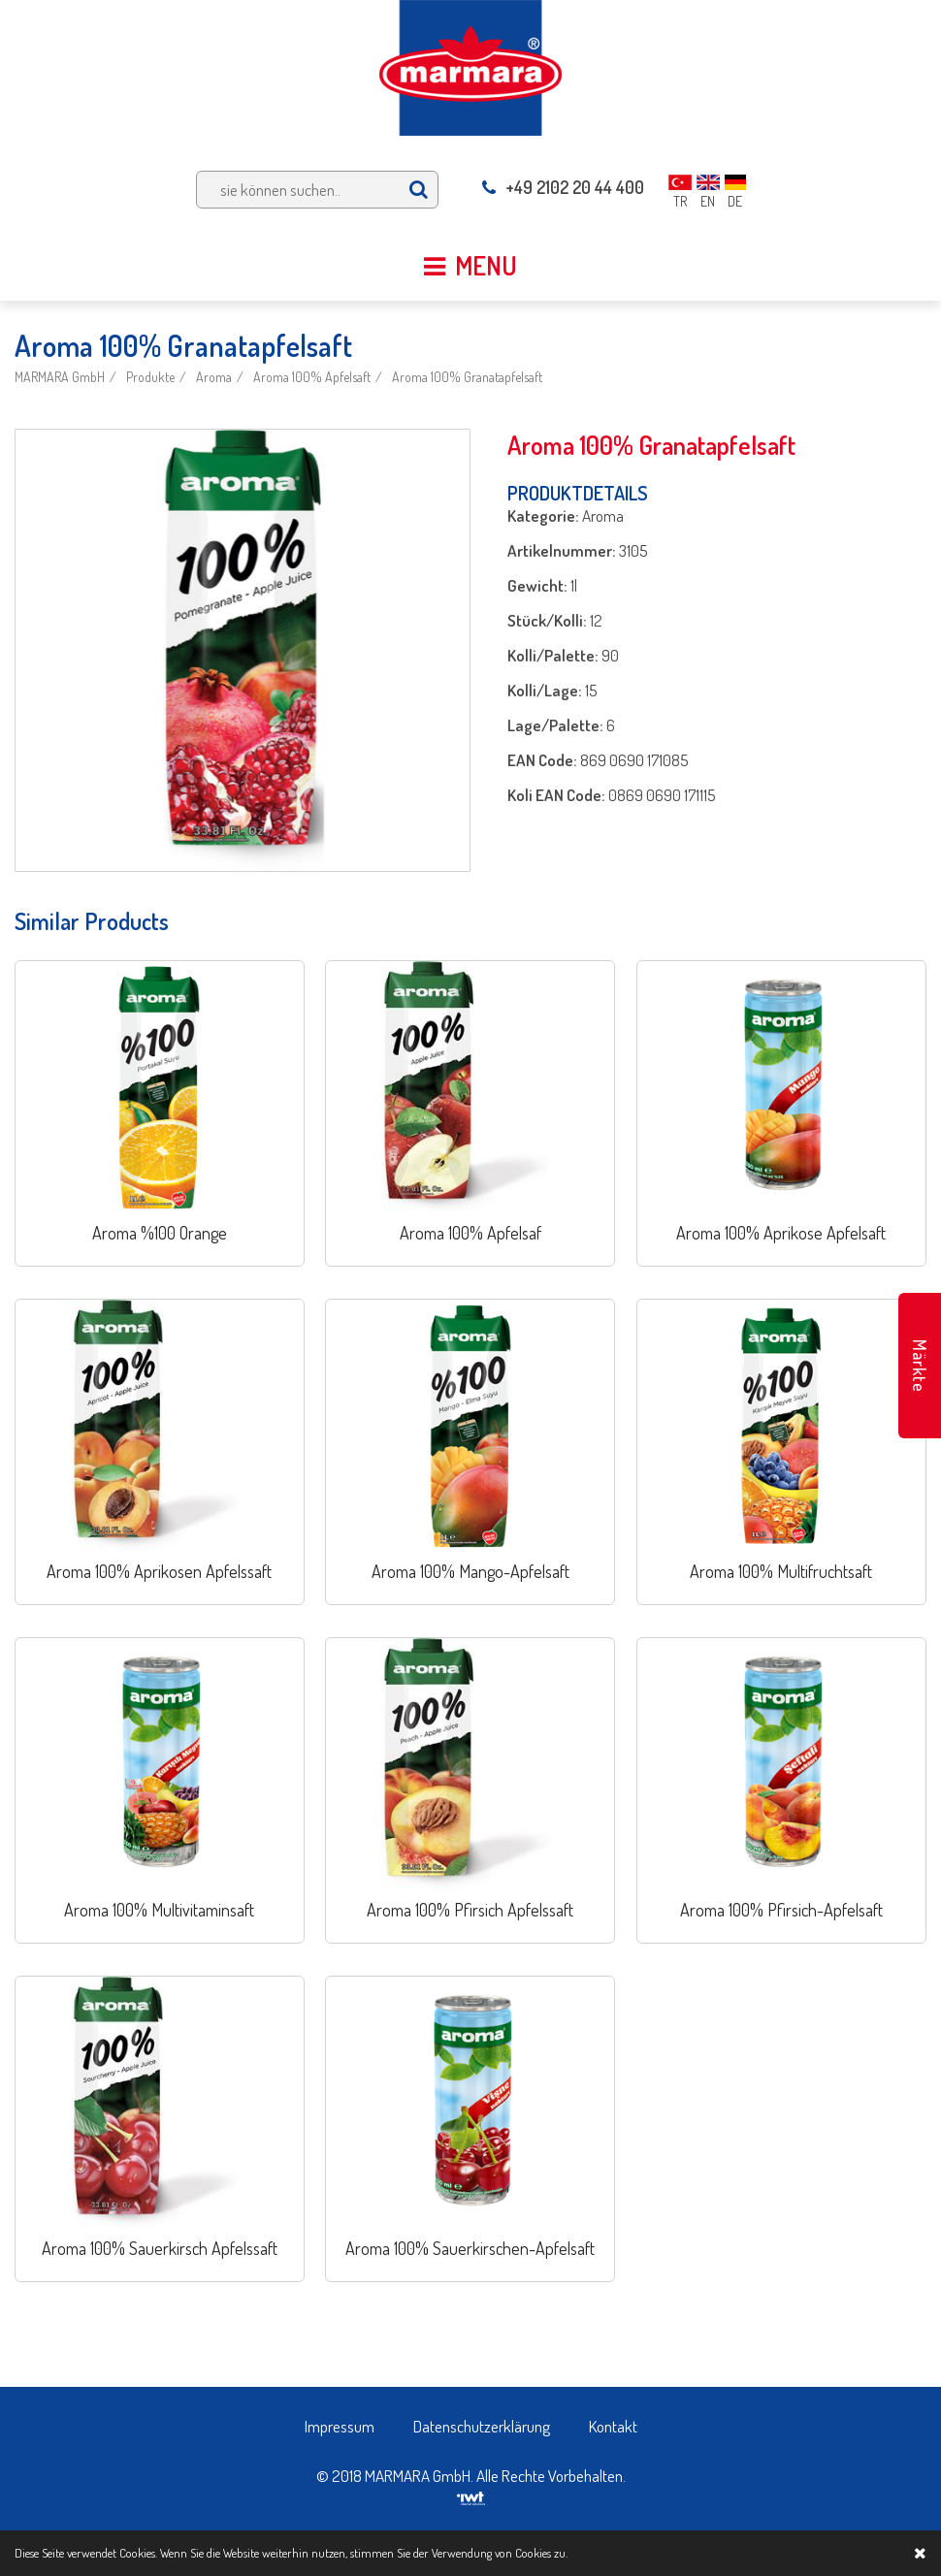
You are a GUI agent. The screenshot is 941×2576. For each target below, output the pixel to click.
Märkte (919, 1366)
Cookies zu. (541, 2552)
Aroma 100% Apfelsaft (312, 377)
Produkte (150, 377)
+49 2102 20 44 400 (563, 187)
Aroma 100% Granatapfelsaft (467, 377)
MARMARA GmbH (60, 377)
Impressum (339, 2426)
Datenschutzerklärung (481, 2426)
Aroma (214, 377)
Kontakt (613, 2426)
